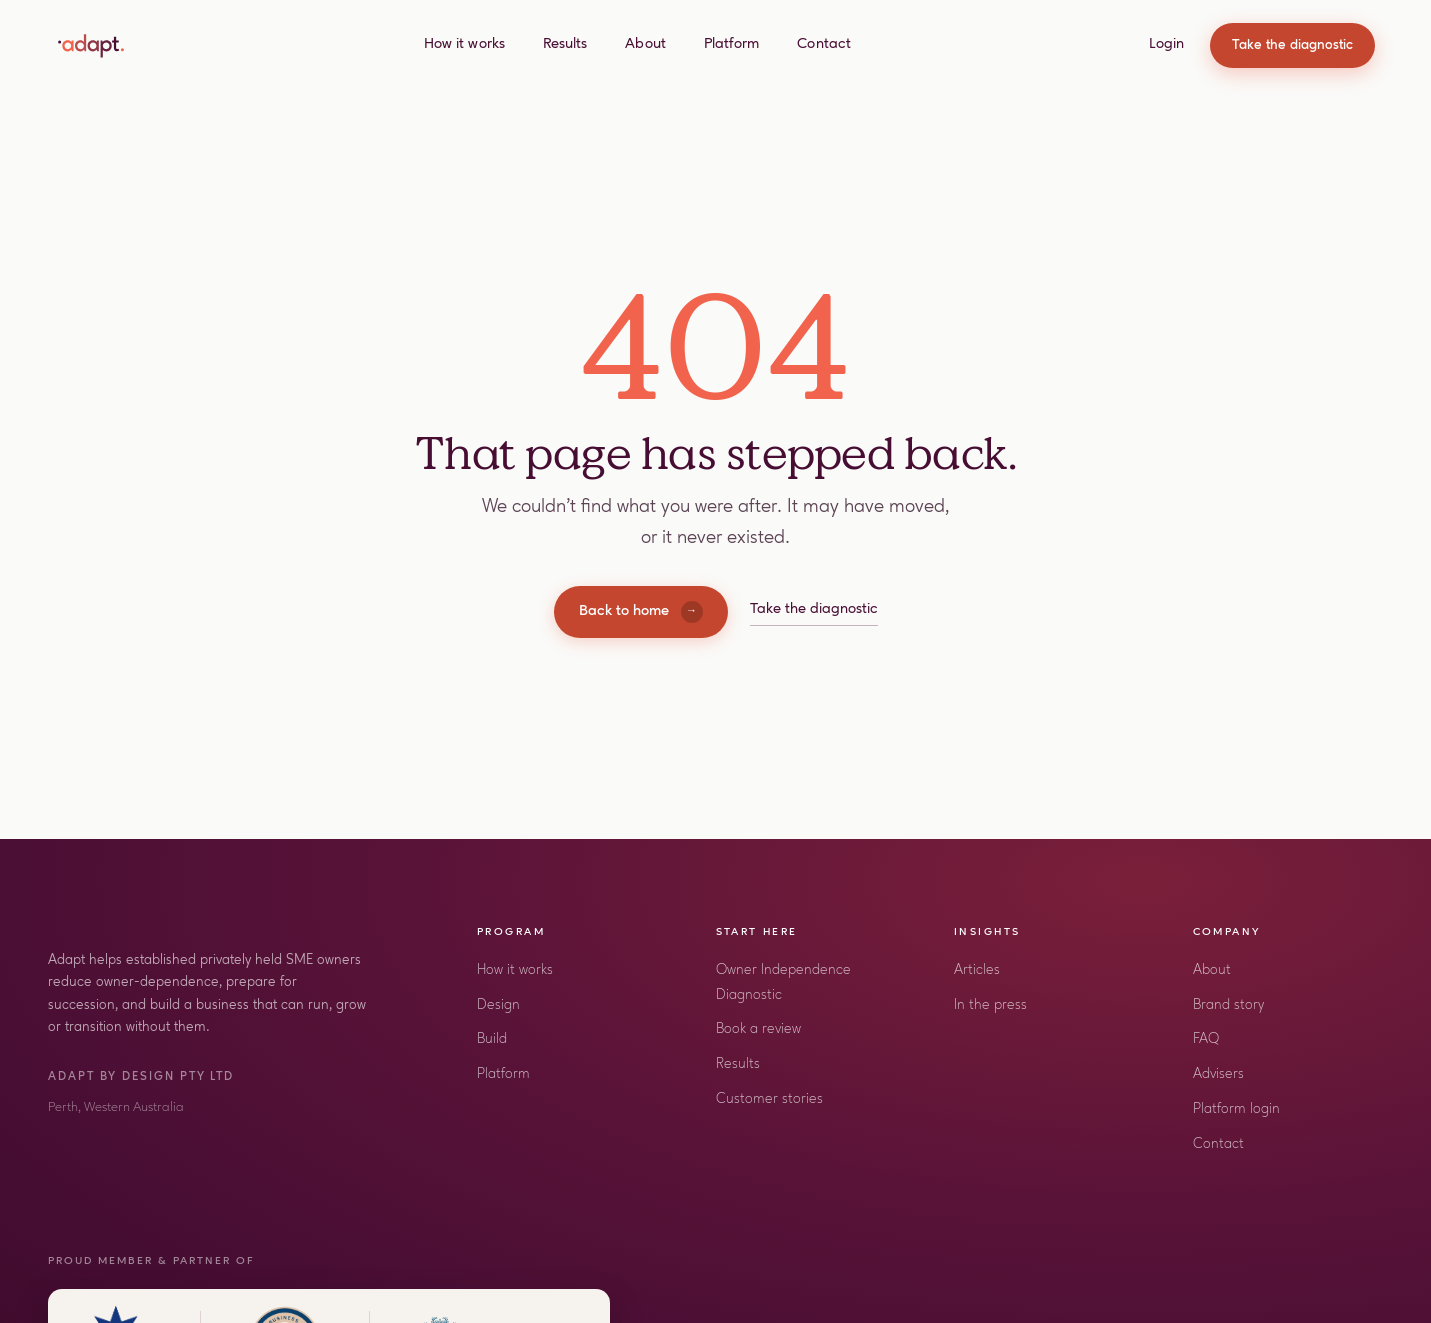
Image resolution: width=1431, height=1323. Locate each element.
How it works (464, 44)
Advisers (1218, 1074)
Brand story (1228, 1005)
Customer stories (769, 1099)
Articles (977, 970)
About (645, 44)
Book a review (758, 1029)
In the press (990, 1005)
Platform (732, 44)
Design (498, 1005)
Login (1166, 44)
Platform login (1236, 1109)
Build (492, 1039)
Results (565, 44)
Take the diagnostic (1292, 45)
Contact (824, 44)
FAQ (1206, 1039)
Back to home (641, 612)
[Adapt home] (91, 46)
